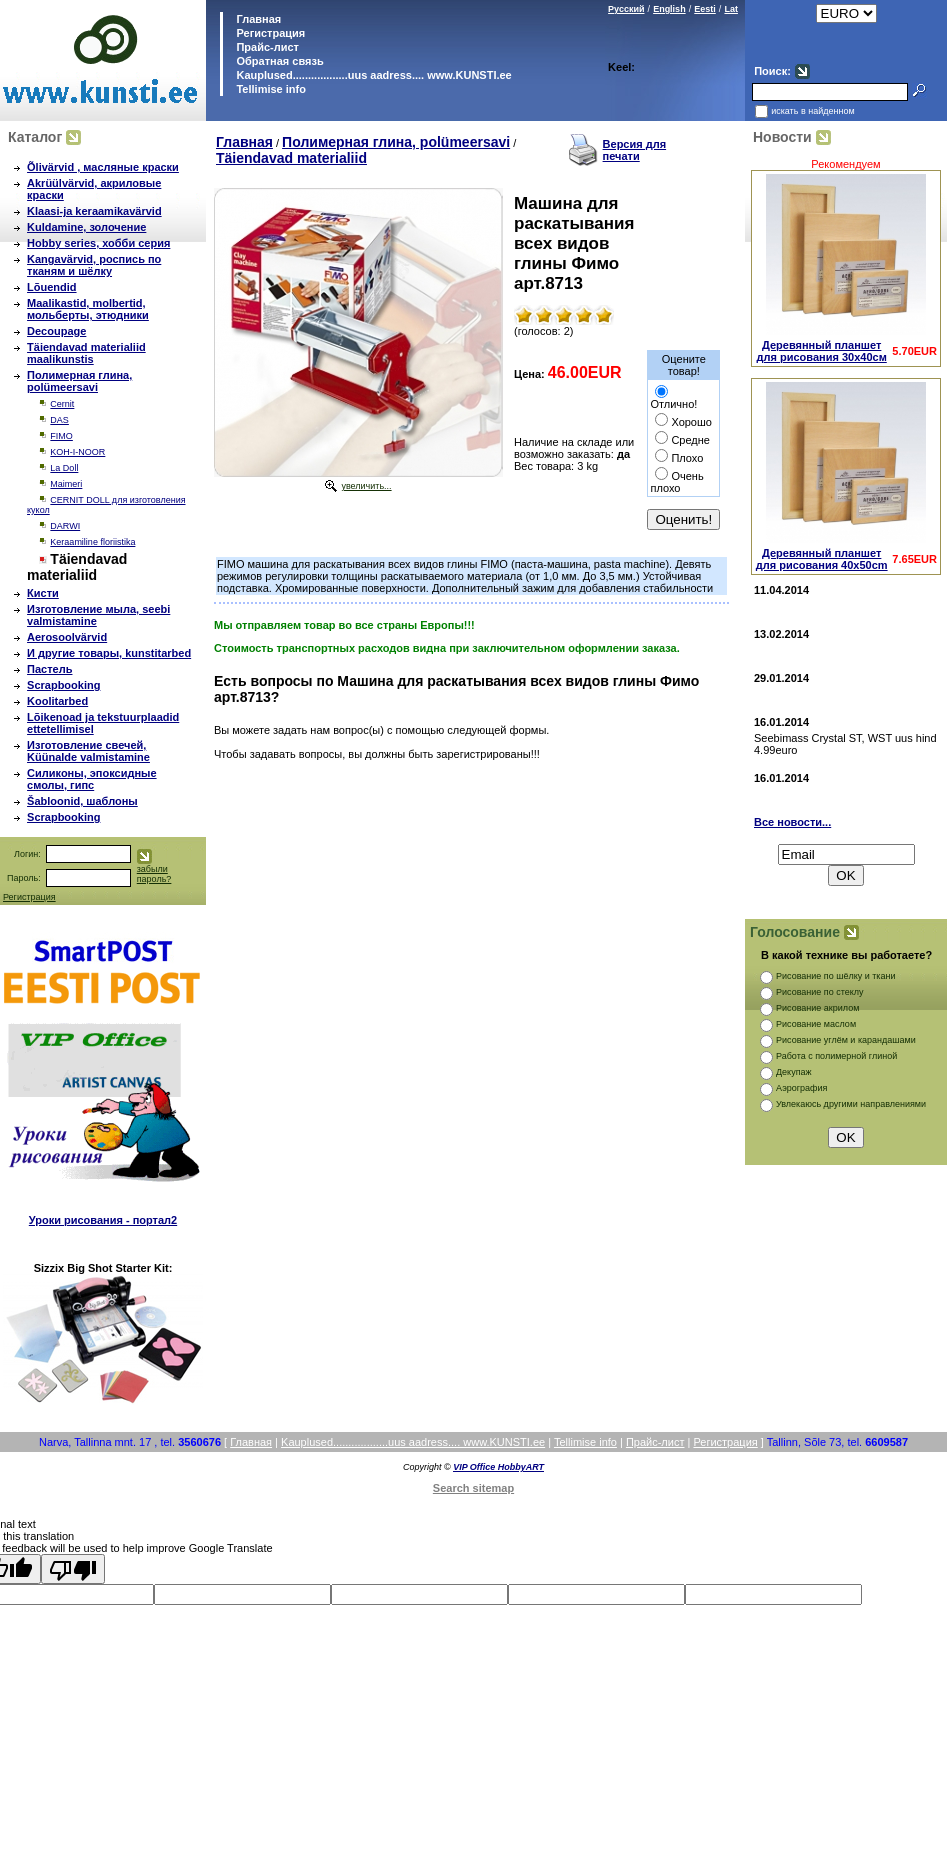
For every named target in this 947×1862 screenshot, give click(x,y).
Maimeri (66, 484)
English (669, 9)
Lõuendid (52, 287)
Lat (731, 9)
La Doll (64, 468)
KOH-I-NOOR (77, 452)
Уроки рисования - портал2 (103, 1220)
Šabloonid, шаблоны (82, 801)
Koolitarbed (57, 701)
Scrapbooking (63, 685)
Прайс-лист (266, 47)
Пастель (49, 669)
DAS (59, 420)
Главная (257, 19)
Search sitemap (473, 1488)
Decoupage (56, 331)
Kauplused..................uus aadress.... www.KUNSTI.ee (372, 75)
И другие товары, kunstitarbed (109, 653)
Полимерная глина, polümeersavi (79, 381)
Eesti (705, 9)
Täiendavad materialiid (291, 158)
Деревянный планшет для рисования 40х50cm (822, 559)
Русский (626, 9)
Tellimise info (270, 89)
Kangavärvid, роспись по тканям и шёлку (94, 265)
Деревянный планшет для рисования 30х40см (822, 351)
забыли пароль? (154, 874)
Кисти (43, 593)
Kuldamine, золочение (86, 227)
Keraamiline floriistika (92, 542)
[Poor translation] (73, 1569)
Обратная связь (278, 61)
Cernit (62, 404)
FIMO (61, 436)
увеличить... (366, 486)
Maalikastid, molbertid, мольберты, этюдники (88, 309)
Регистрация (270, 33)
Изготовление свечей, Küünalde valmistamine (88, 751)
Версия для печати (635, 150)
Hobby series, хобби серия (98, 243)
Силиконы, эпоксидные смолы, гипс (92, 779)
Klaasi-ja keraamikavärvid (94, 211)
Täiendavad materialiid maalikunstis (86, 353)
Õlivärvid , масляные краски (103, 167)
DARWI (65, 526)
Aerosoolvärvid (67, 637)
